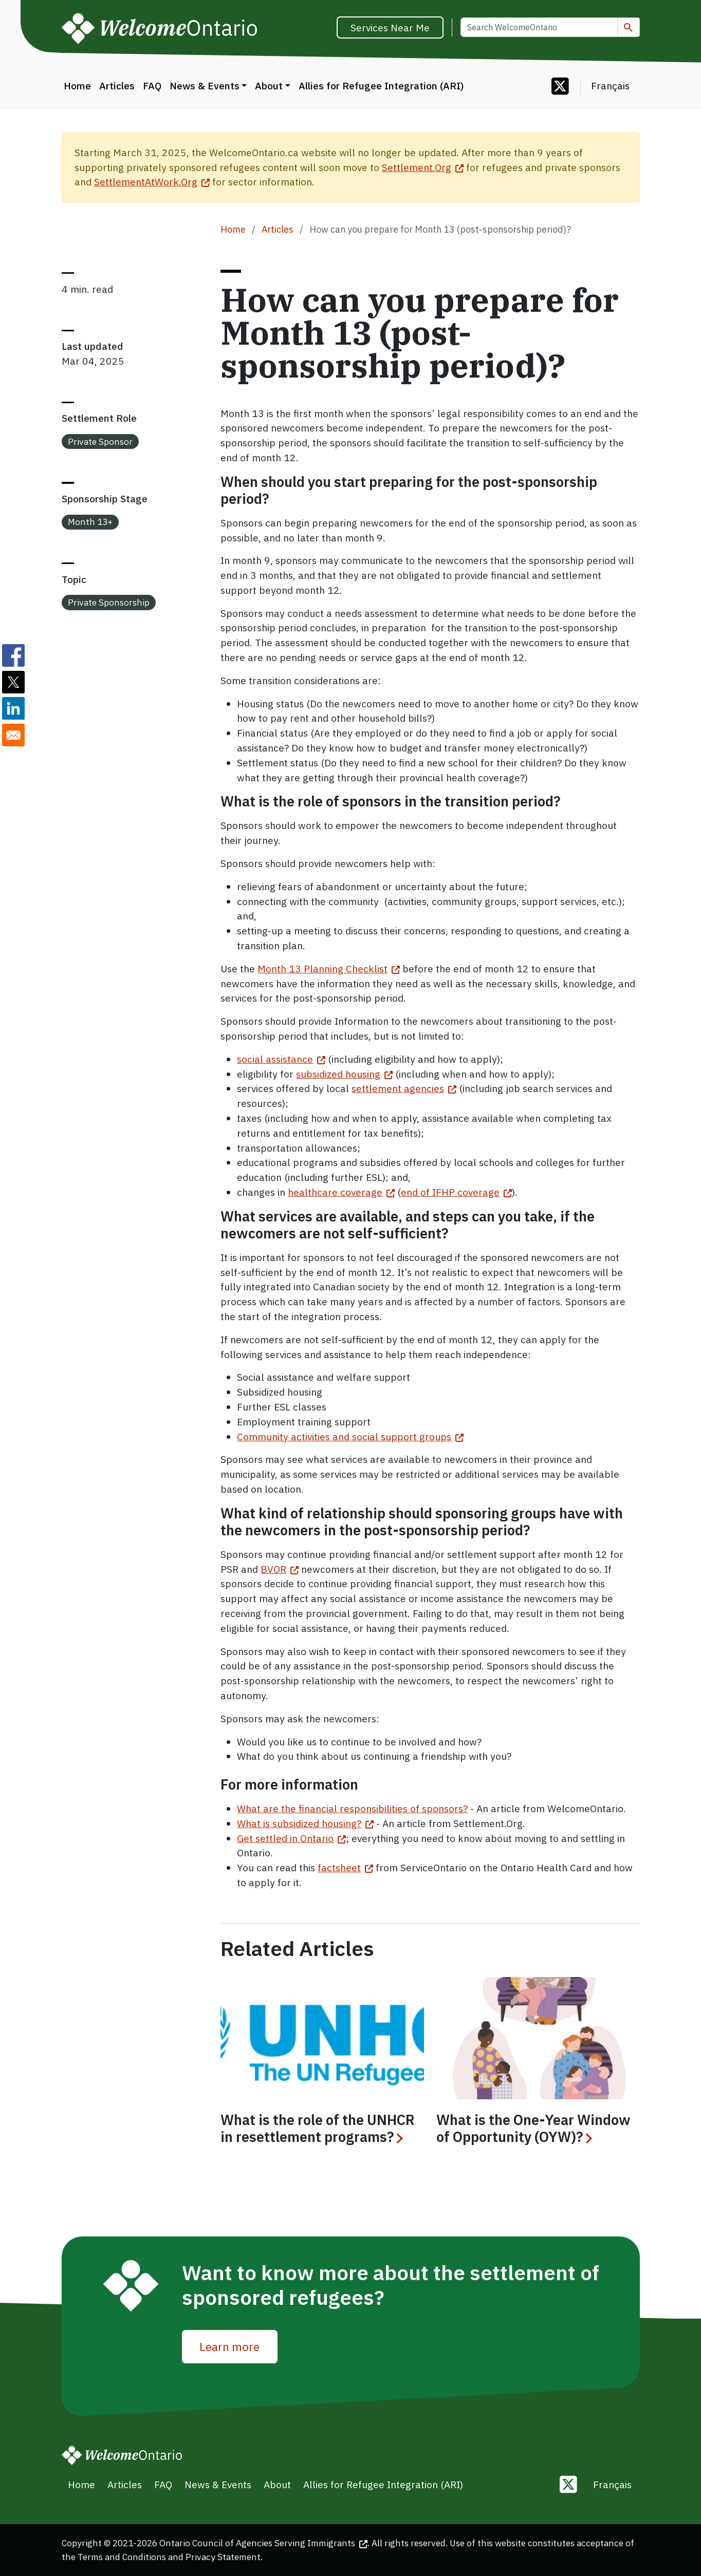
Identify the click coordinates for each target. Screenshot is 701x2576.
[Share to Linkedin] (13, 708)
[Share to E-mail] (13, 735)
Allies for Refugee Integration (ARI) (381, 85)
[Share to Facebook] (13, 655)
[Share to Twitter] (13, 682)
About (269, 85)
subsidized (344, 1073)
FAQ (152, 85)
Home (77, 85)
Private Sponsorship (109, 602)
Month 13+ (90, 522)
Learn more (229, 2346)
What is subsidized (305, 1823)
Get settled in (291, 1838)
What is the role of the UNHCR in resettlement (317, 2129)
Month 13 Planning (328, 968)
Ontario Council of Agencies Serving (263, 2543)
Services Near (390, 27)
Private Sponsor (100, 441)
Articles (117, 85)
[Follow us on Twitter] (560, 87)
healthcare (341, 1192)
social (281, 1058)
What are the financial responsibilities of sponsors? (352, 1808)
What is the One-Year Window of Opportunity (533, 2129)
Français (610, 85)
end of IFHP (456, 1192)
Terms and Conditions (122, 2557)
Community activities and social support (350, 1436)
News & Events (204, 85)
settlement (404, 1088)
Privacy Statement (223, 2557)
